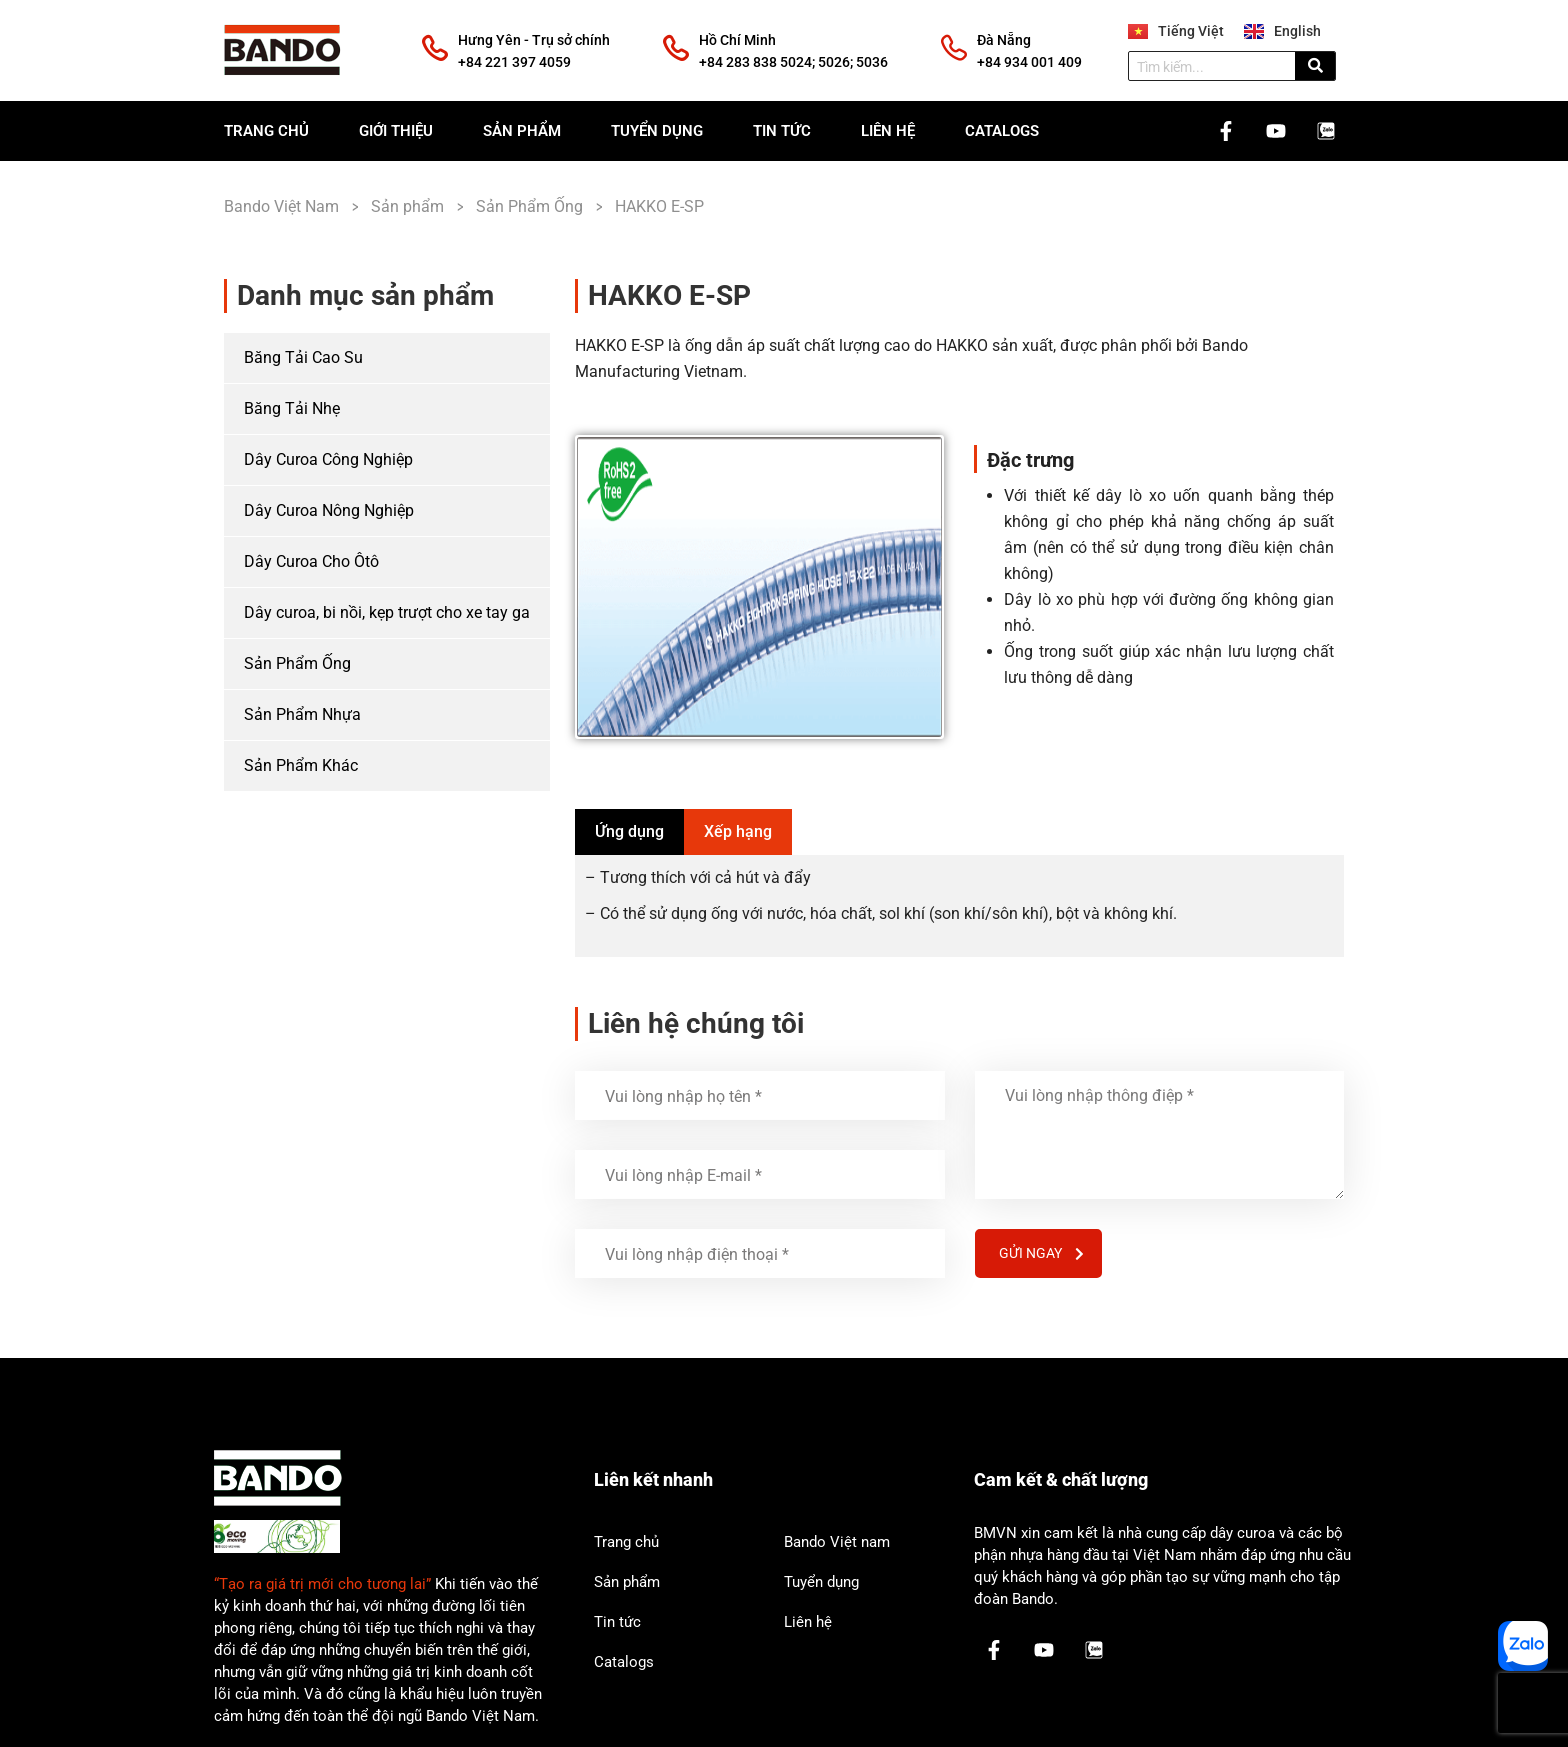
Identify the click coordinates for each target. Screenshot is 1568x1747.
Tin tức (782, 131)
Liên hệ (888, 131)
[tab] (629, 832)
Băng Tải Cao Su (303, 357)
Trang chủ (266, 131)
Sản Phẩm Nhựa (302, 714)
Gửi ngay (1041, 1253)
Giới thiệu (396, 131)
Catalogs (1002, 131)
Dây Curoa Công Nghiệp (328, 459)
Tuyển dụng (657, 131)
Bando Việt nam (837, 1542)
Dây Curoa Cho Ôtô (311, 561)
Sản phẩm (522, 131)
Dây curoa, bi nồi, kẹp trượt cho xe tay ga (387, 612)
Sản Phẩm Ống (297, 663)
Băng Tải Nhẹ (292, 408)
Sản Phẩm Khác (301, 765)
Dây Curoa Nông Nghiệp (329, 510)
